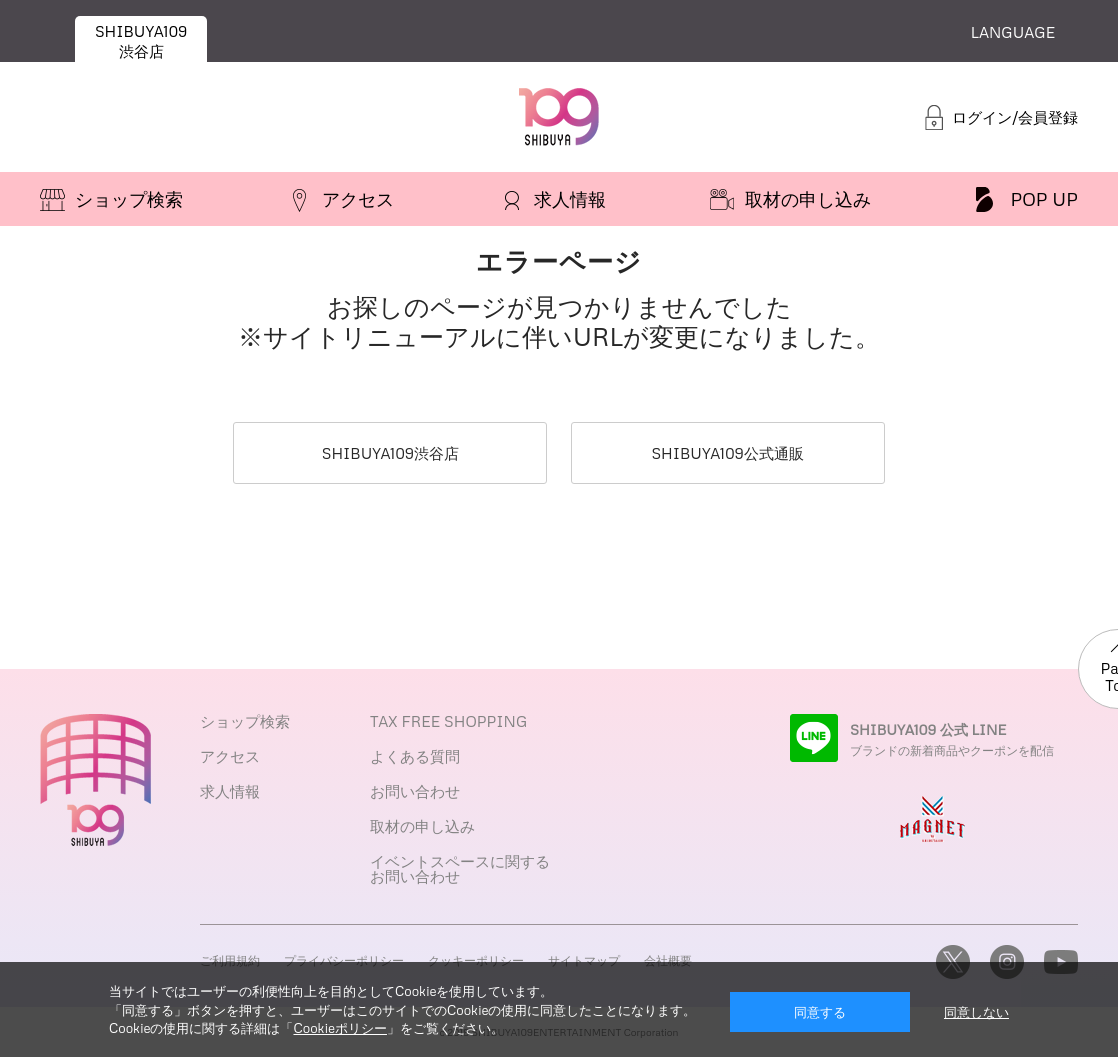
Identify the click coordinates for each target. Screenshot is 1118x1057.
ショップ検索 (245, 721)
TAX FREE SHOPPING (448, 721)
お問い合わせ (415, 791)
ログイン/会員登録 (1015, 117)
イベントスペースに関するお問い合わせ (460, 868)
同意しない (976, 1012)
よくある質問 (415, 756)
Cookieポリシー (339, 1028)
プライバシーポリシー (344, 960)
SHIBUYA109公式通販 (727, 453)
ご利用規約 (230, 960)
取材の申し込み (422, 826)
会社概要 (668, 960)
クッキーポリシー (476, 960)
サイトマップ (584, 960)
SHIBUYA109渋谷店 (390, 453)
